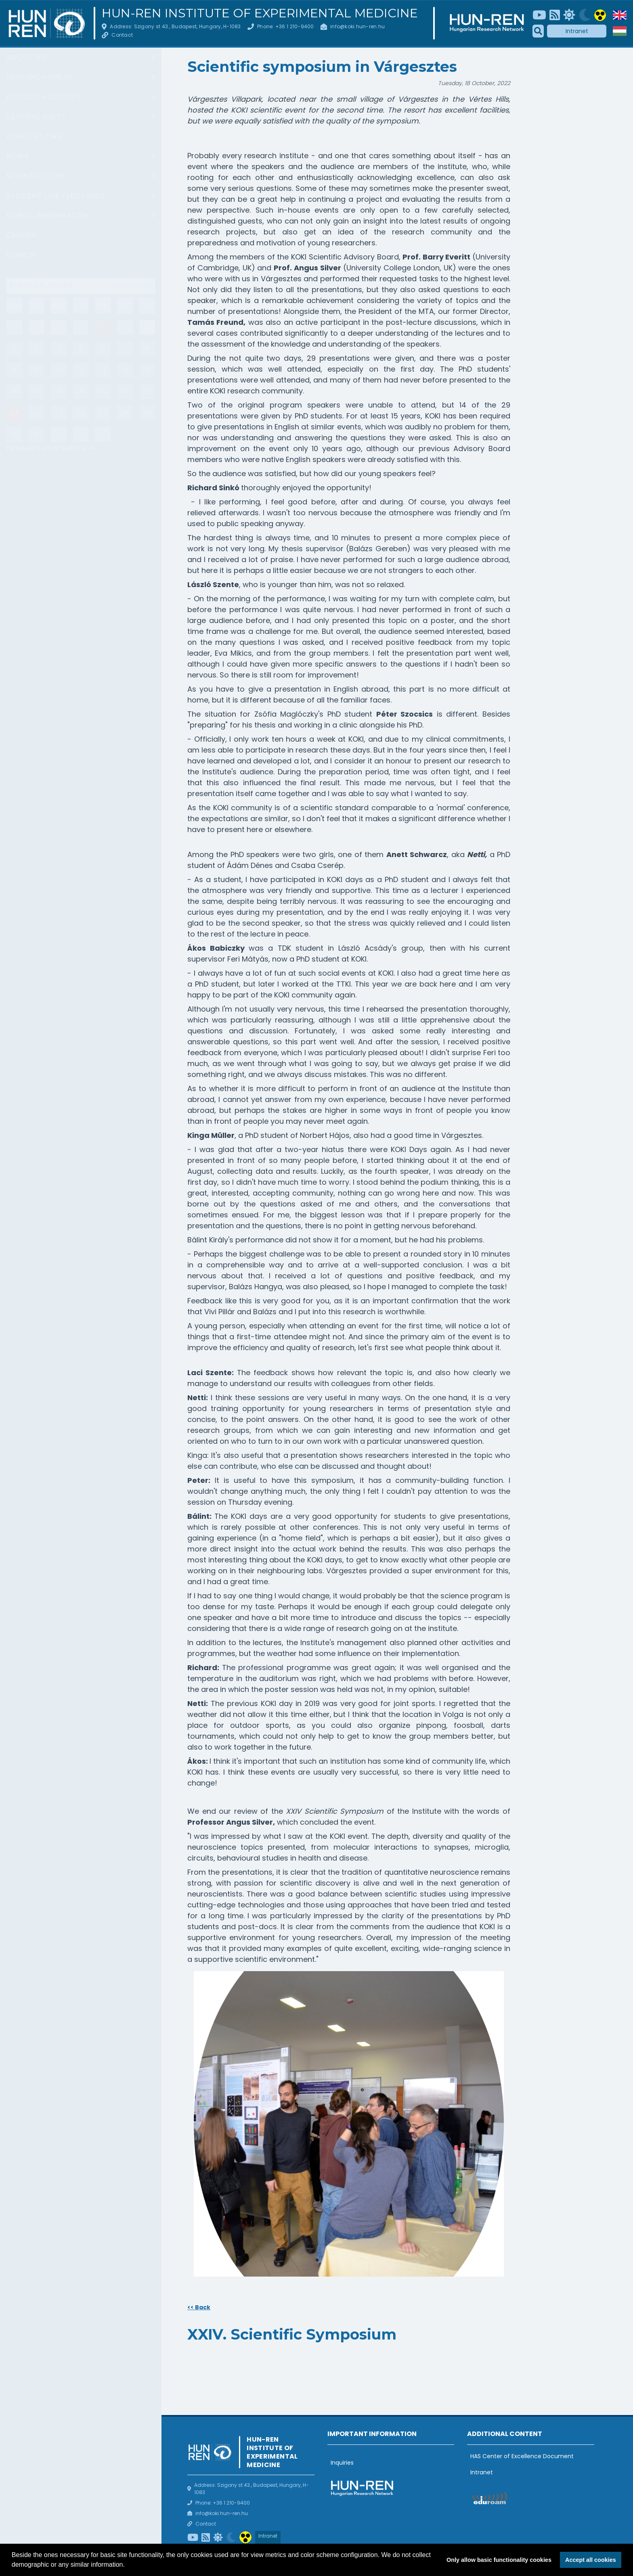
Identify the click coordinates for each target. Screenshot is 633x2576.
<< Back (198, 2307)
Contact (122, 34)
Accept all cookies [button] (590, 2560)
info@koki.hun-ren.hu (357, 26)
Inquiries (342, 2463)
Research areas (39, 77)
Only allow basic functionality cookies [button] (498, 2560)
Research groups (43, 97)
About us (25, 57)
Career (21, 235)
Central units (36, 117)
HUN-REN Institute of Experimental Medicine (260, 13)
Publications (34, 136)
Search (21, 255)
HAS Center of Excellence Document (522, 2456)
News (17, 156)
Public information (48, 216)
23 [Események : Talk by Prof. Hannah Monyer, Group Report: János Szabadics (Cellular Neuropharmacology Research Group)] (14, 413)
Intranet (577, 31)
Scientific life (35, 176)
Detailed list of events (46, 448)
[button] (127, 2565)
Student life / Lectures (55, 196)
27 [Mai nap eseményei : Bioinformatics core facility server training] (103, 327)
